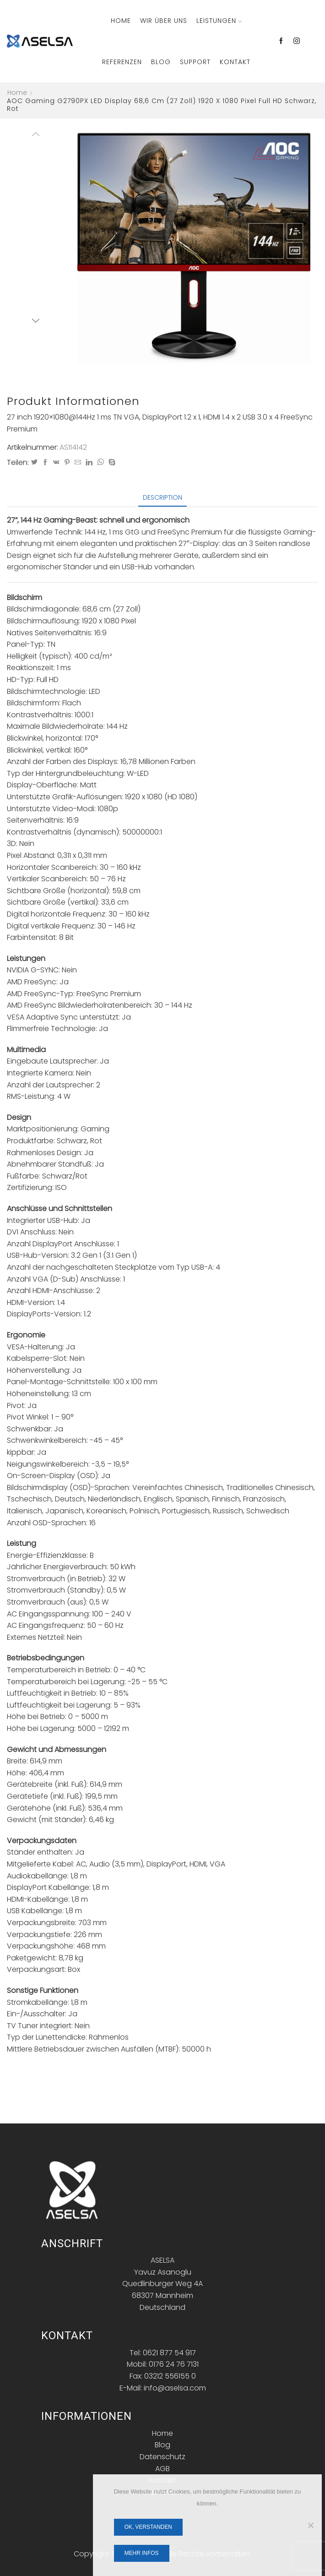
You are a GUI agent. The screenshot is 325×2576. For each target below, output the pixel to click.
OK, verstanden (148, 2527)
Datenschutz (162, 2456)
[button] (80, 246)
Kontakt (235, 61)
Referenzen (122, 61)
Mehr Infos (142, 2553)
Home (121, 20)
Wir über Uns (163, 20)
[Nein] (310, 2525)
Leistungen (219, 20)
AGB (162, 2468)
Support (195, 61)
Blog (161, 61)
